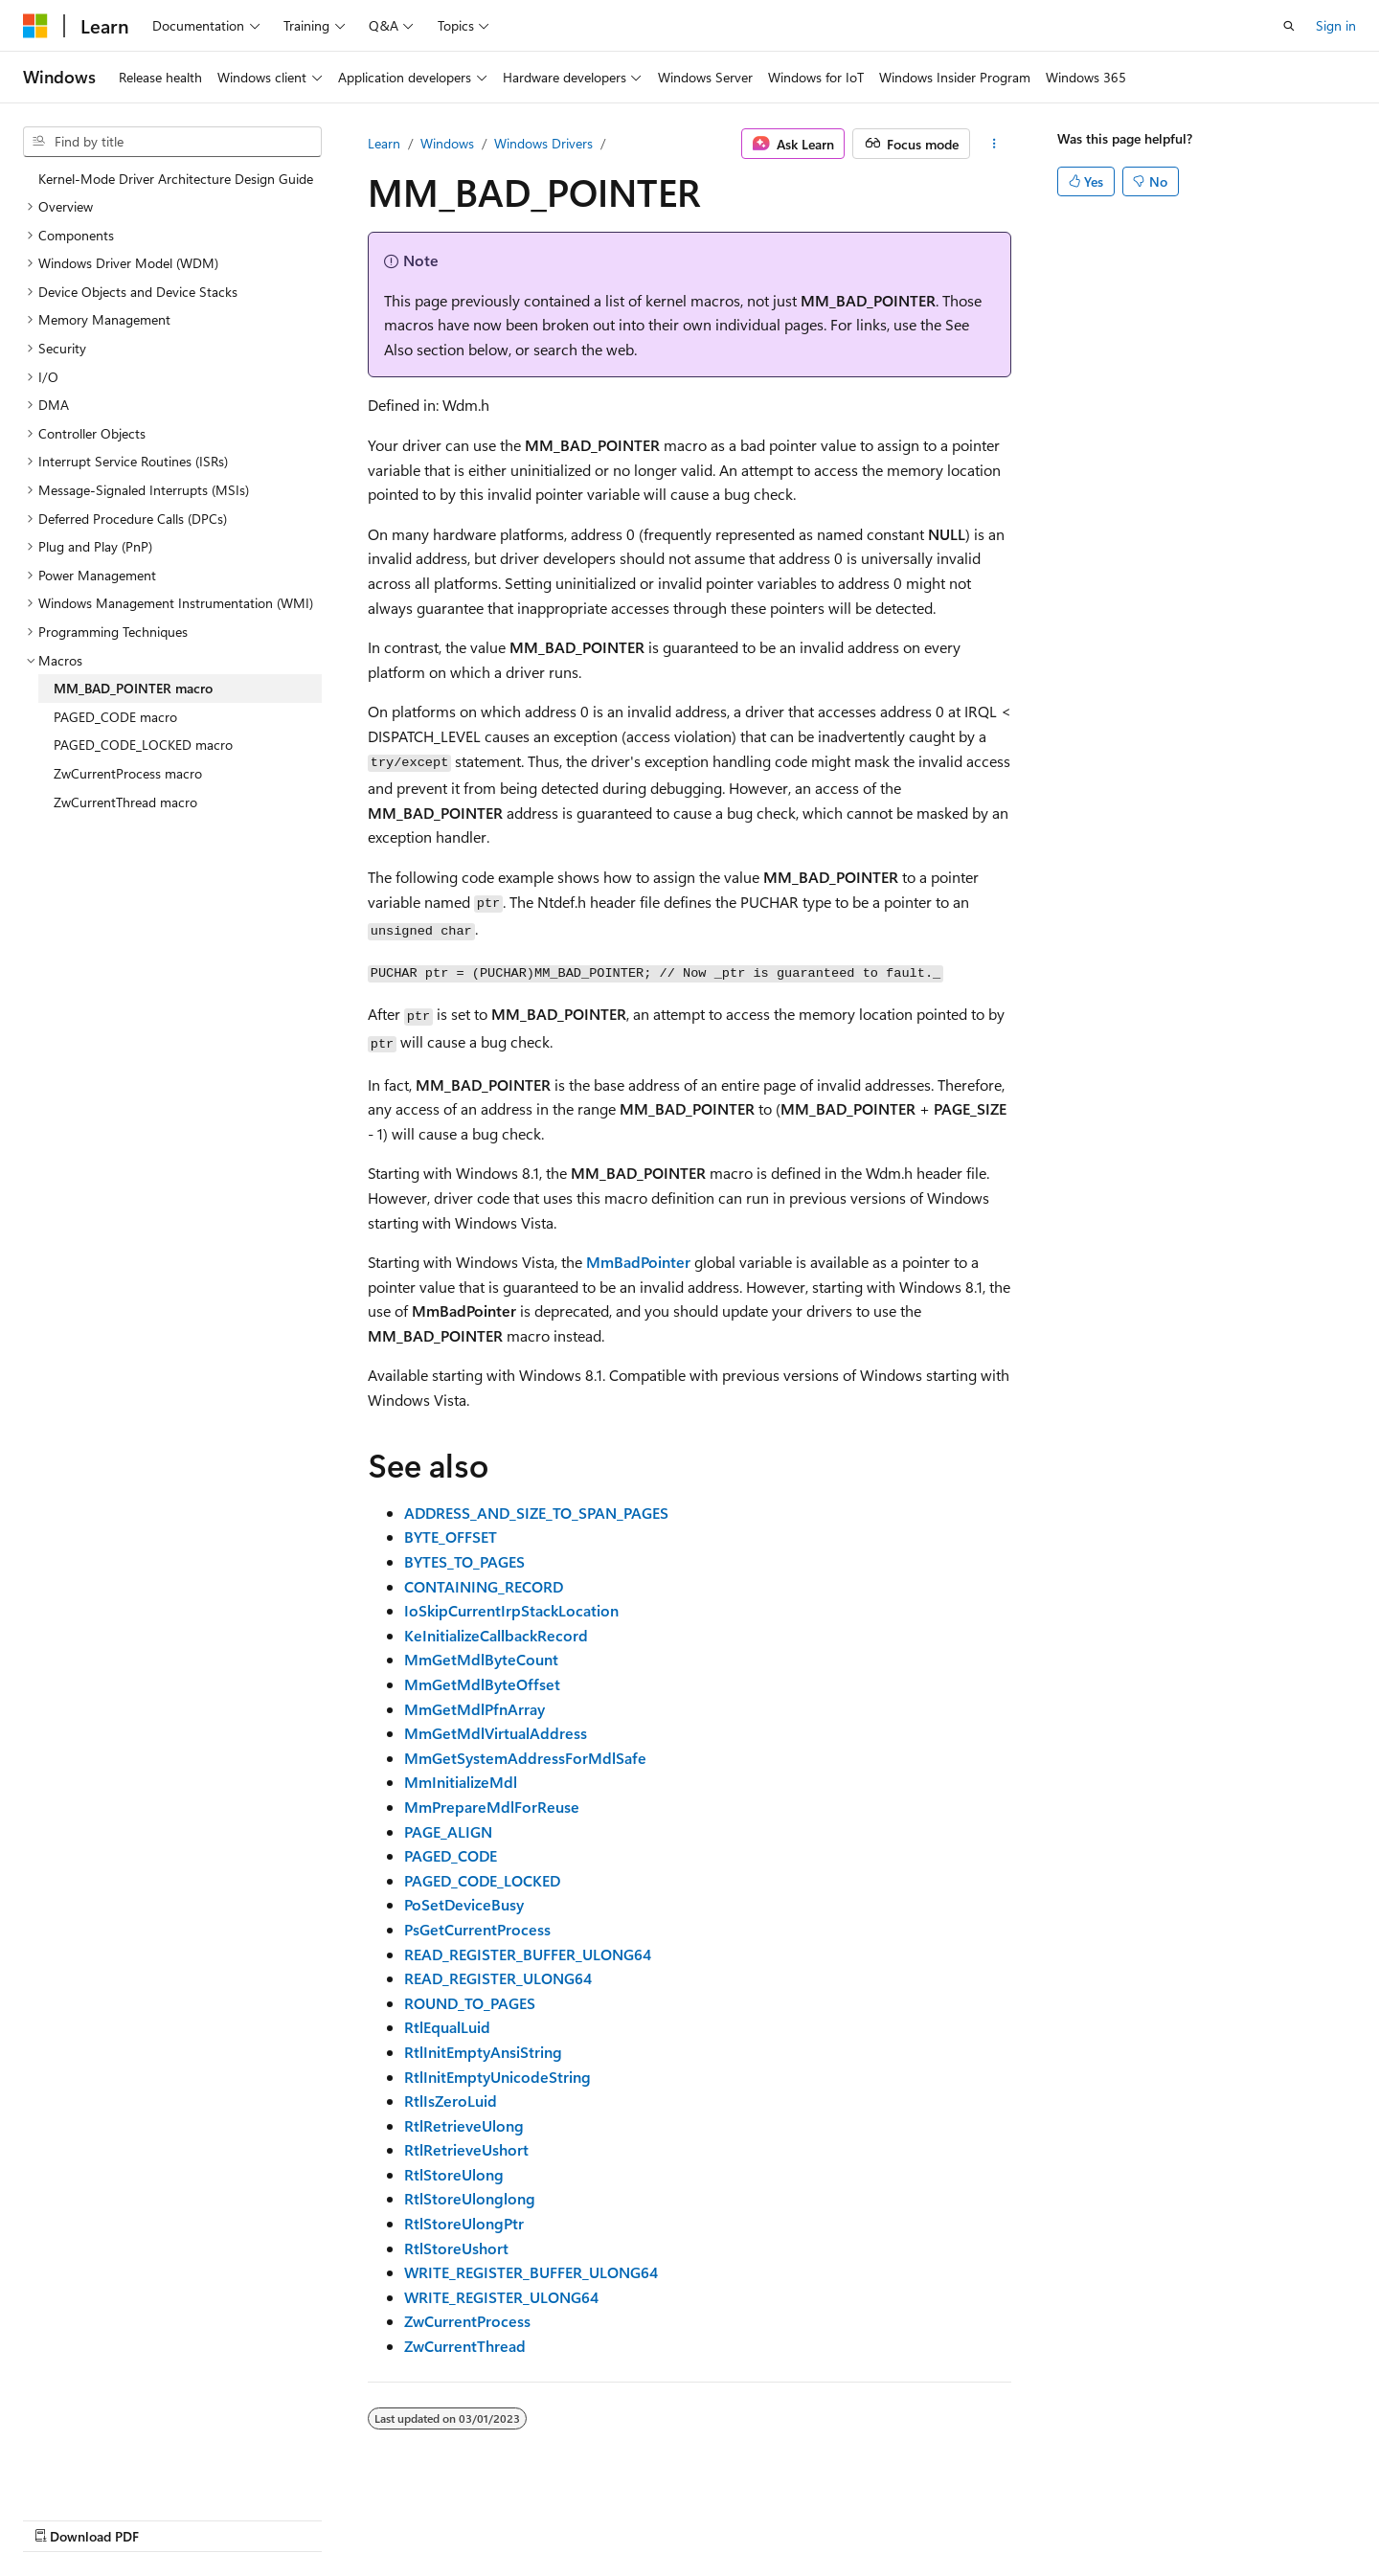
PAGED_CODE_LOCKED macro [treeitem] (143, 744)
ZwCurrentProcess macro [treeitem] (128, 773)
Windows (447, 143)
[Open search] (1289, 26)
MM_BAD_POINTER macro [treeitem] (133, 688)
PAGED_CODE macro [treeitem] (115, 717)
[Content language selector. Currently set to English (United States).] (110, 2515)
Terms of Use (1085, 2516)
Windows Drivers (543, 143)
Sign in (1336, 25)
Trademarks (1179, 2516)
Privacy (989, 2516)
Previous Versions (745, 2516)
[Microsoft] (35, 25)
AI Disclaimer (633, 2516)
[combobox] (172, 141)
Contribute (913, 2516)
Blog (833, 2516)
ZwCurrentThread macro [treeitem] (125, 802)
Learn (384, 143)
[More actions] (994, 143)
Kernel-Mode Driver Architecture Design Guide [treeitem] (175, 178)
